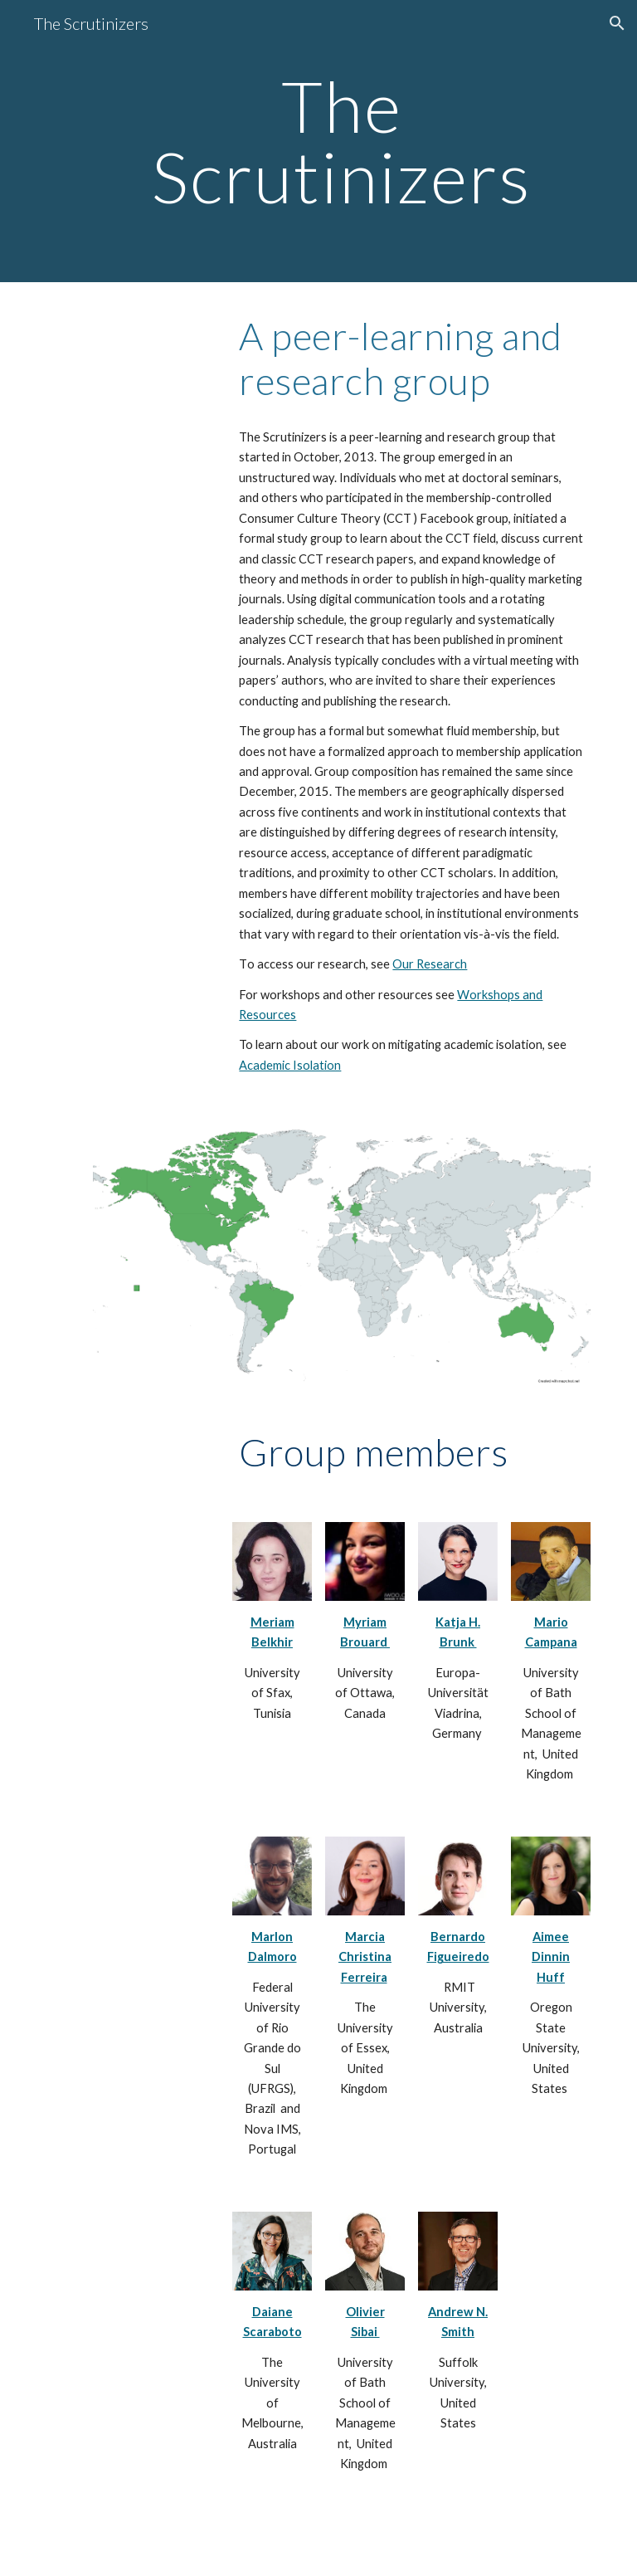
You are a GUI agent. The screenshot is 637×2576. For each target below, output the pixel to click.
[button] (617, 23)
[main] (341, 141)
